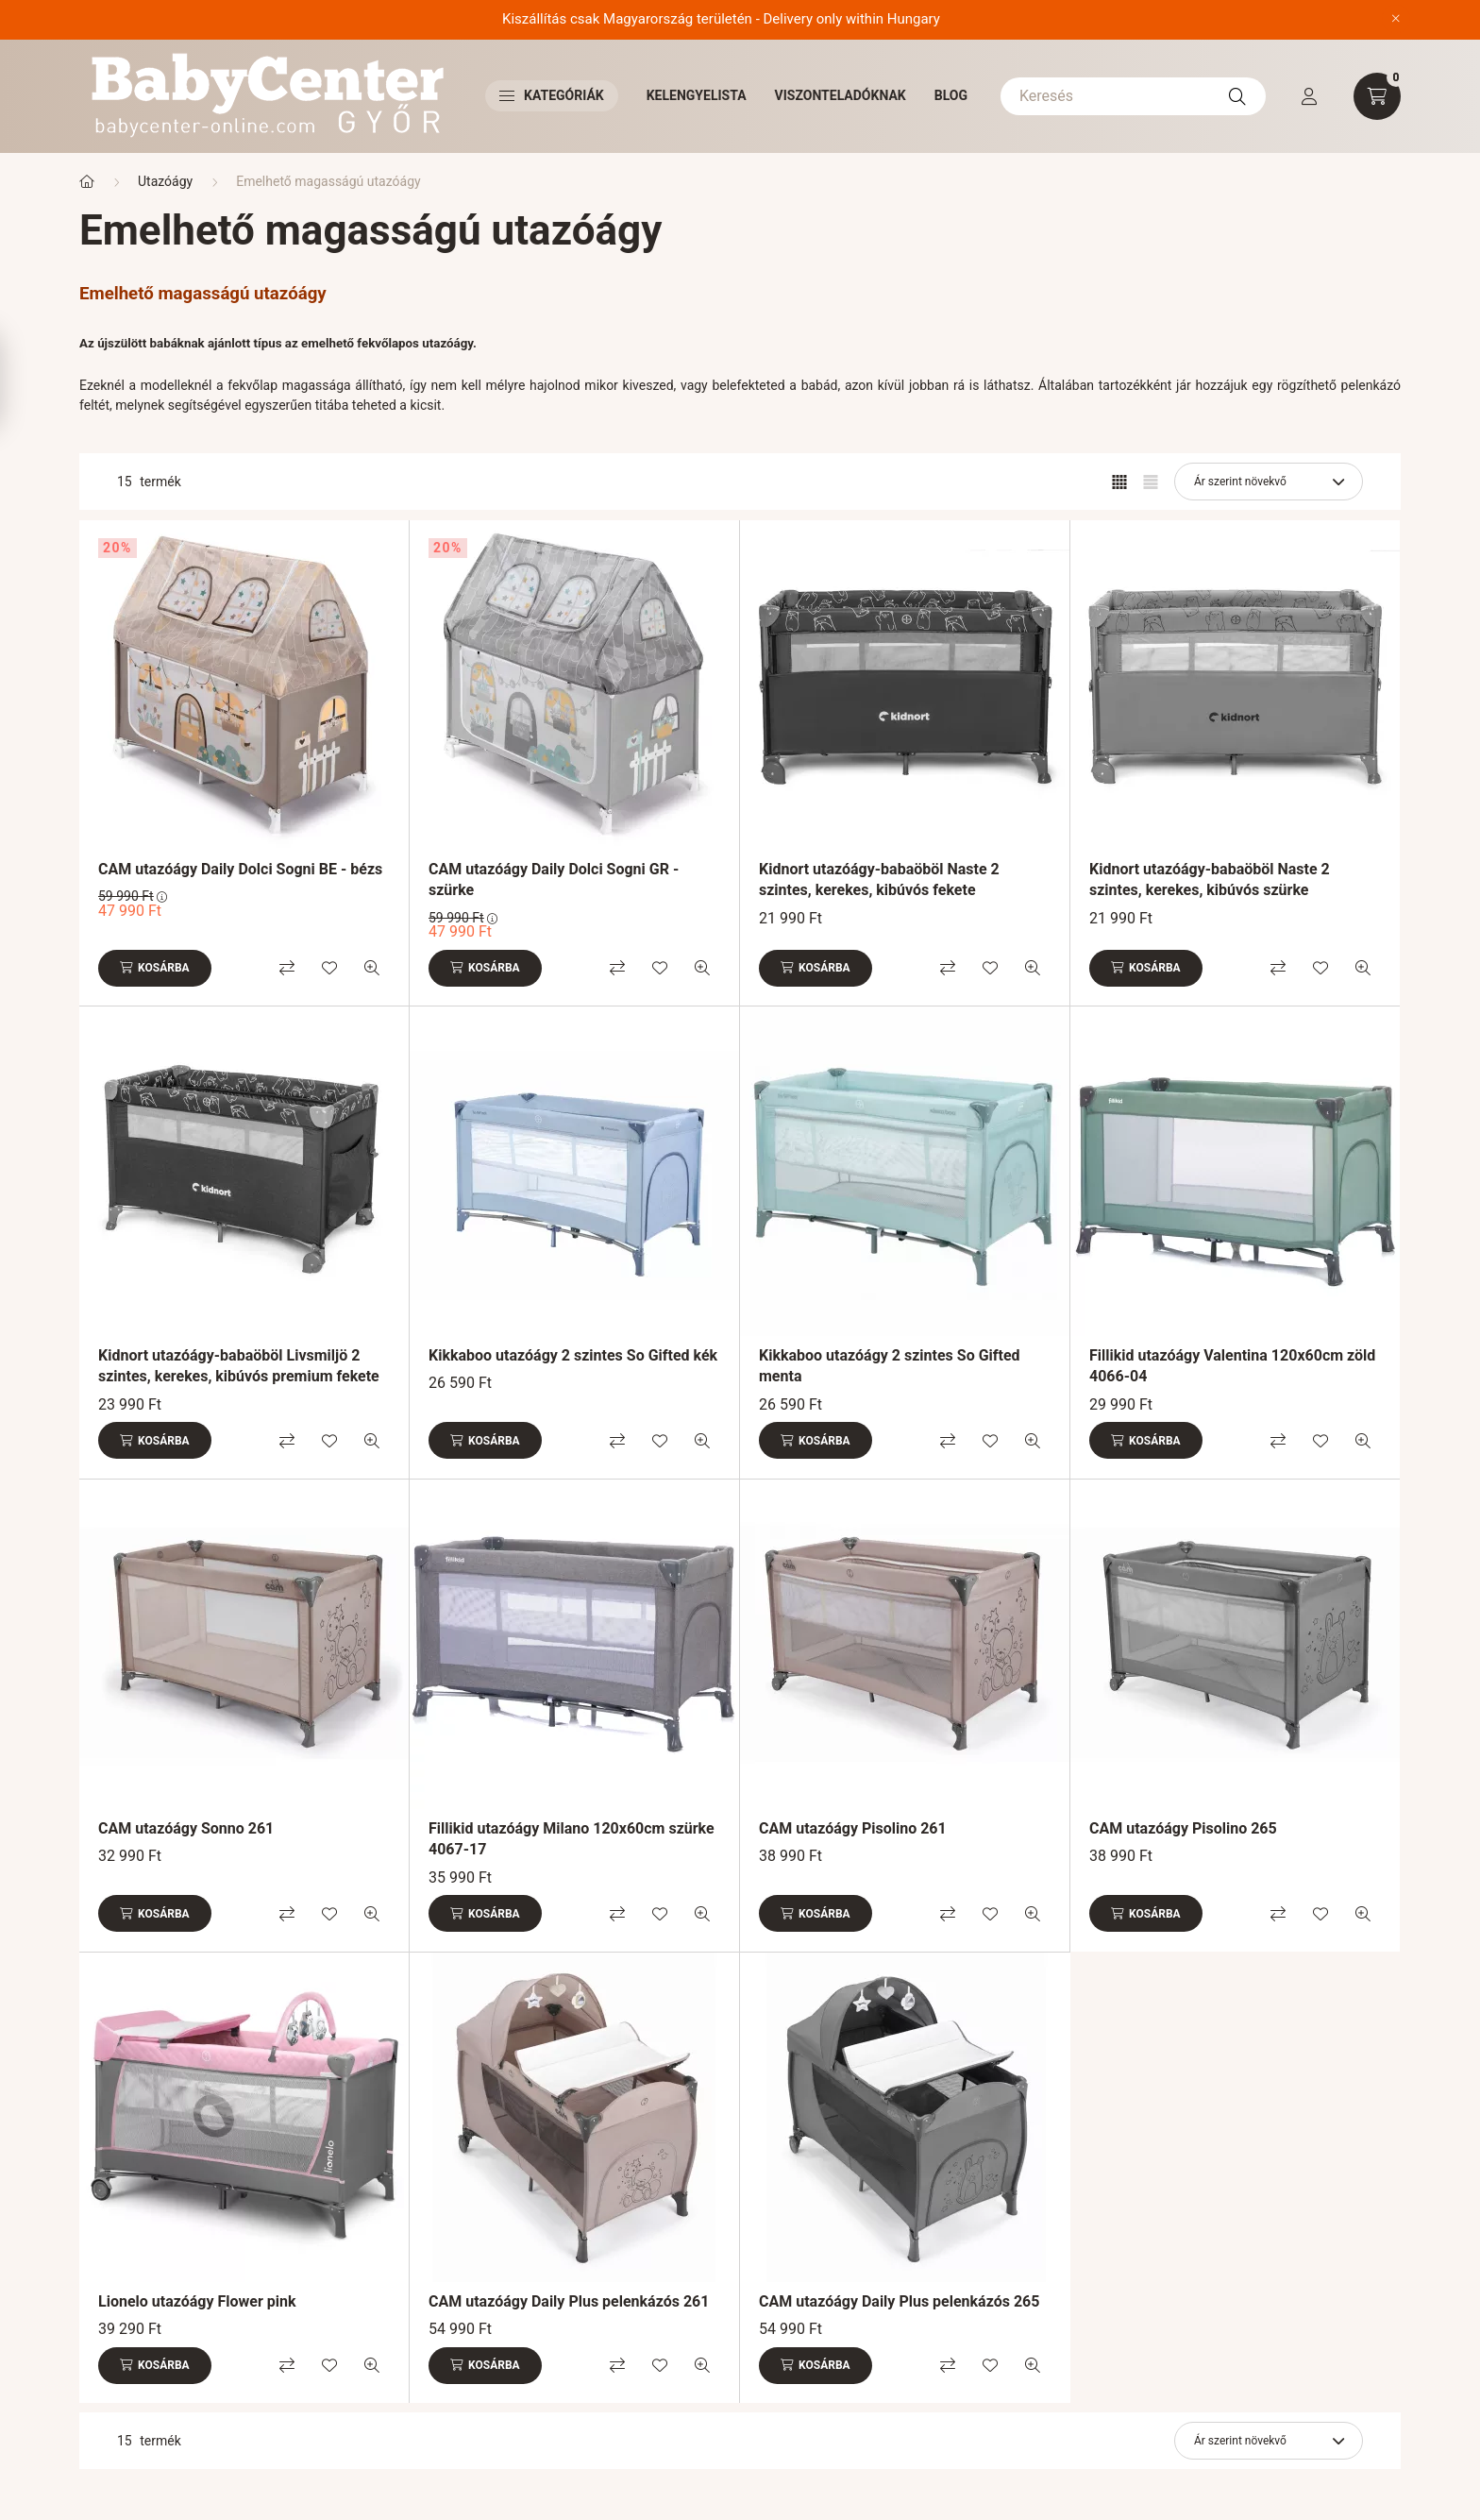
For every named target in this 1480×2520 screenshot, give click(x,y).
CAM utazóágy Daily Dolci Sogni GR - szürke (554, 879)
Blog (950, 95)
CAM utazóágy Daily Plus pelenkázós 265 (899, 2301)
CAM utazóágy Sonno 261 (186, 1828)
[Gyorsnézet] (372, 968)
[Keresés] (1133, 96)
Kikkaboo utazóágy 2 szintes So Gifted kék (573, 1355)
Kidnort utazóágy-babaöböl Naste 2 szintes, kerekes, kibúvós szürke (1209, 879)
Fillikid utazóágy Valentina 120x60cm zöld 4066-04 (1232, 1365)
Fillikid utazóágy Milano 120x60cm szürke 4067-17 (572, 1838)
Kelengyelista (697, 95)
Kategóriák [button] (551, 95)
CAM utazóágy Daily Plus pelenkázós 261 (569, 2301)
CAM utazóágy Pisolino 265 (1183, 1828)
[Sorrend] (1268, 481)
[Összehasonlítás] (287, 968)
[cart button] (1377, 96)
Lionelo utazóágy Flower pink (197, 2301)
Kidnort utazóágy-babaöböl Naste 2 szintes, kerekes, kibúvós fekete (879, 879)
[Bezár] (1396, 19)
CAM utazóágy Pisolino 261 (853, 1828)
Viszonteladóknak (840, 95)
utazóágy (447, 343)
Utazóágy (165, 181)
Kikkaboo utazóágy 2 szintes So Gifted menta (889, 1365)
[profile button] (1309, 96)
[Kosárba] (154, 968)
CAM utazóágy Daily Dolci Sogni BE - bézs (240, 869)
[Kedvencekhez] (329, 968)
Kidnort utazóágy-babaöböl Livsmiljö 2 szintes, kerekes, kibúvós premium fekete (238, 1365)
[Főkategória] (86, 182)
